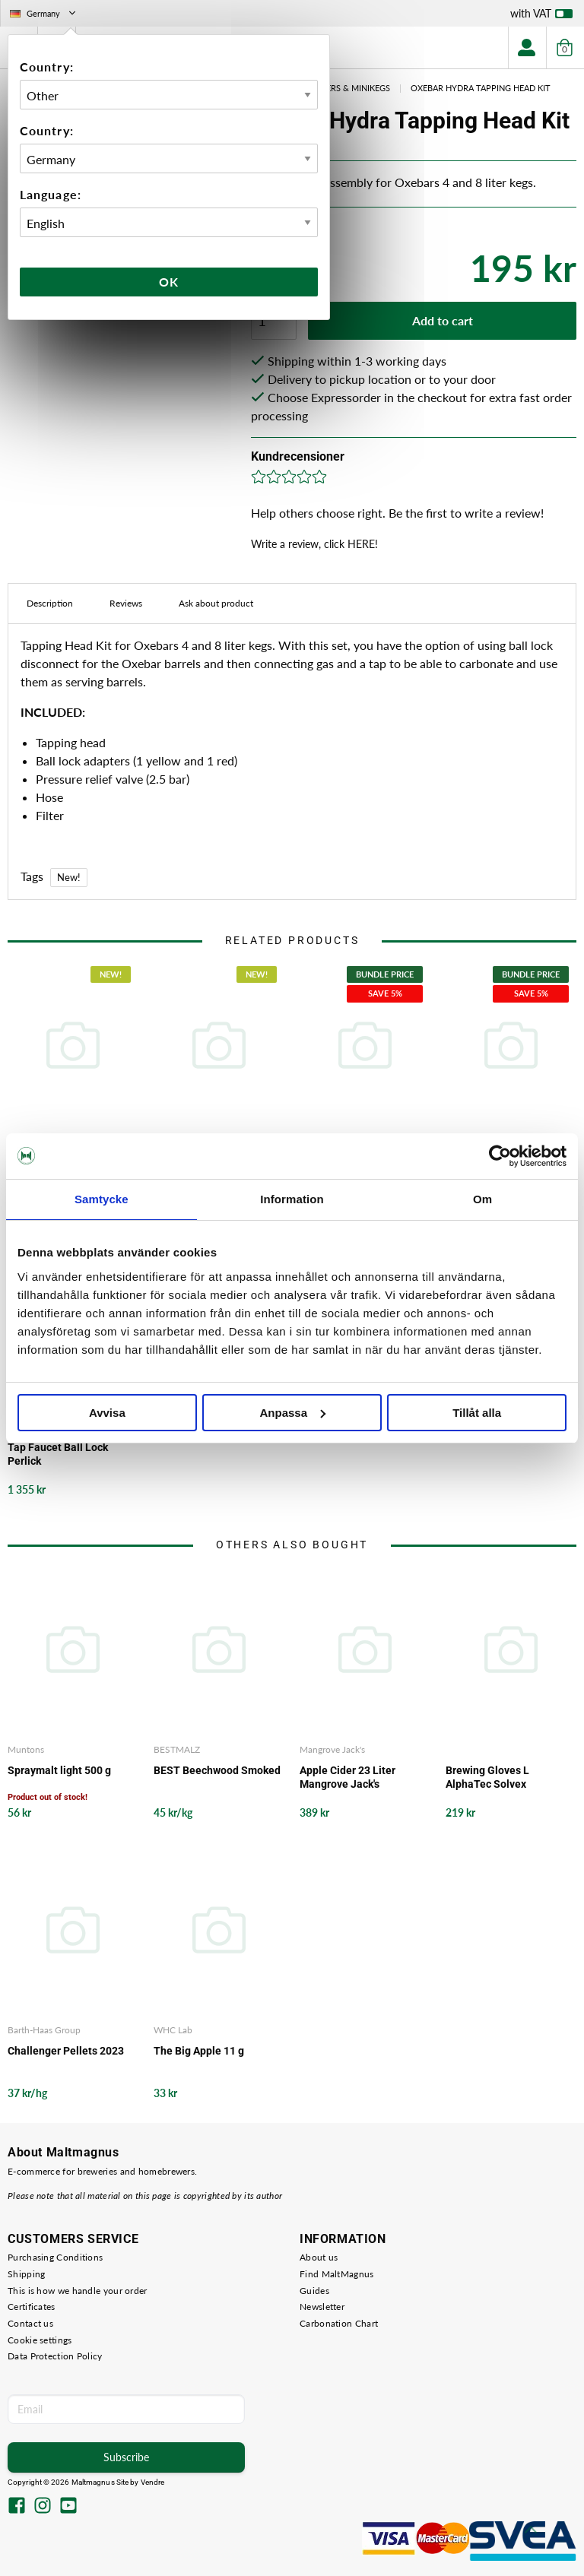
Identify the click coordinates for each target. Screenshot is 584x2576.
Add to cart (442, 320)
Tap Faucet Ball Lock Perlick (58, 1454)
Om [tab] (482, 1199)
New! (69, 877)
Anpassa (292, 1412)
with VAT (541, 17)
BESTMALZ (177, 1749)
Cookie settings (40, 2340)
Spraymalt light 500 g (59, 1770)
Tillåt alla (476, 1412)
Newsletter (322, 2306)
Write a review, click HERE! (314, 543)
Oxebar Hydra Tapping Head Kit (481, 88)
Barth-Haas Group (44, 2030)
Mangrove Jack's (332, 1749)
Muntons (26, 1749)
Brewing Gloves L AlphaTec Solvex (487, 1777)
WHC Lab (173, 2030)
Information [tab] (292, 1199)
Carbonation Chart (339, 2323)
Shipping (26, 2274)
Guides (314, 2290)
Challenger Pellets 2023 (66, 2051)
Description (50, 603)
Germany (44, 13)
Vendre (153, 2482)
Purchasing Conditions (55, 2257)
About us (319, 2257)
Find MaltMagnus (337, 2274)
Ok (169, 281)
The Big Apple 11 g (199, 2051)
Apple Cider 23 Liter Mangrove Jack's (347, 1777)
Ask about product (216, 603)
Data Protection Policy (55, 2356)
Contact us (30, 2323)
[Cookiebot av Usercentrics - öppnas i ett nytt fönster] (500, 1156)
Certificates (32, 2306)
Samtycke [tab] (102, 1199)
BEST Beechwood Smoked (217, 1770)
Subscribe (126, 2457)
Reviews (126, 603)
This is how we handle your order (78, 2290)
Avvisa (107, 1412)
